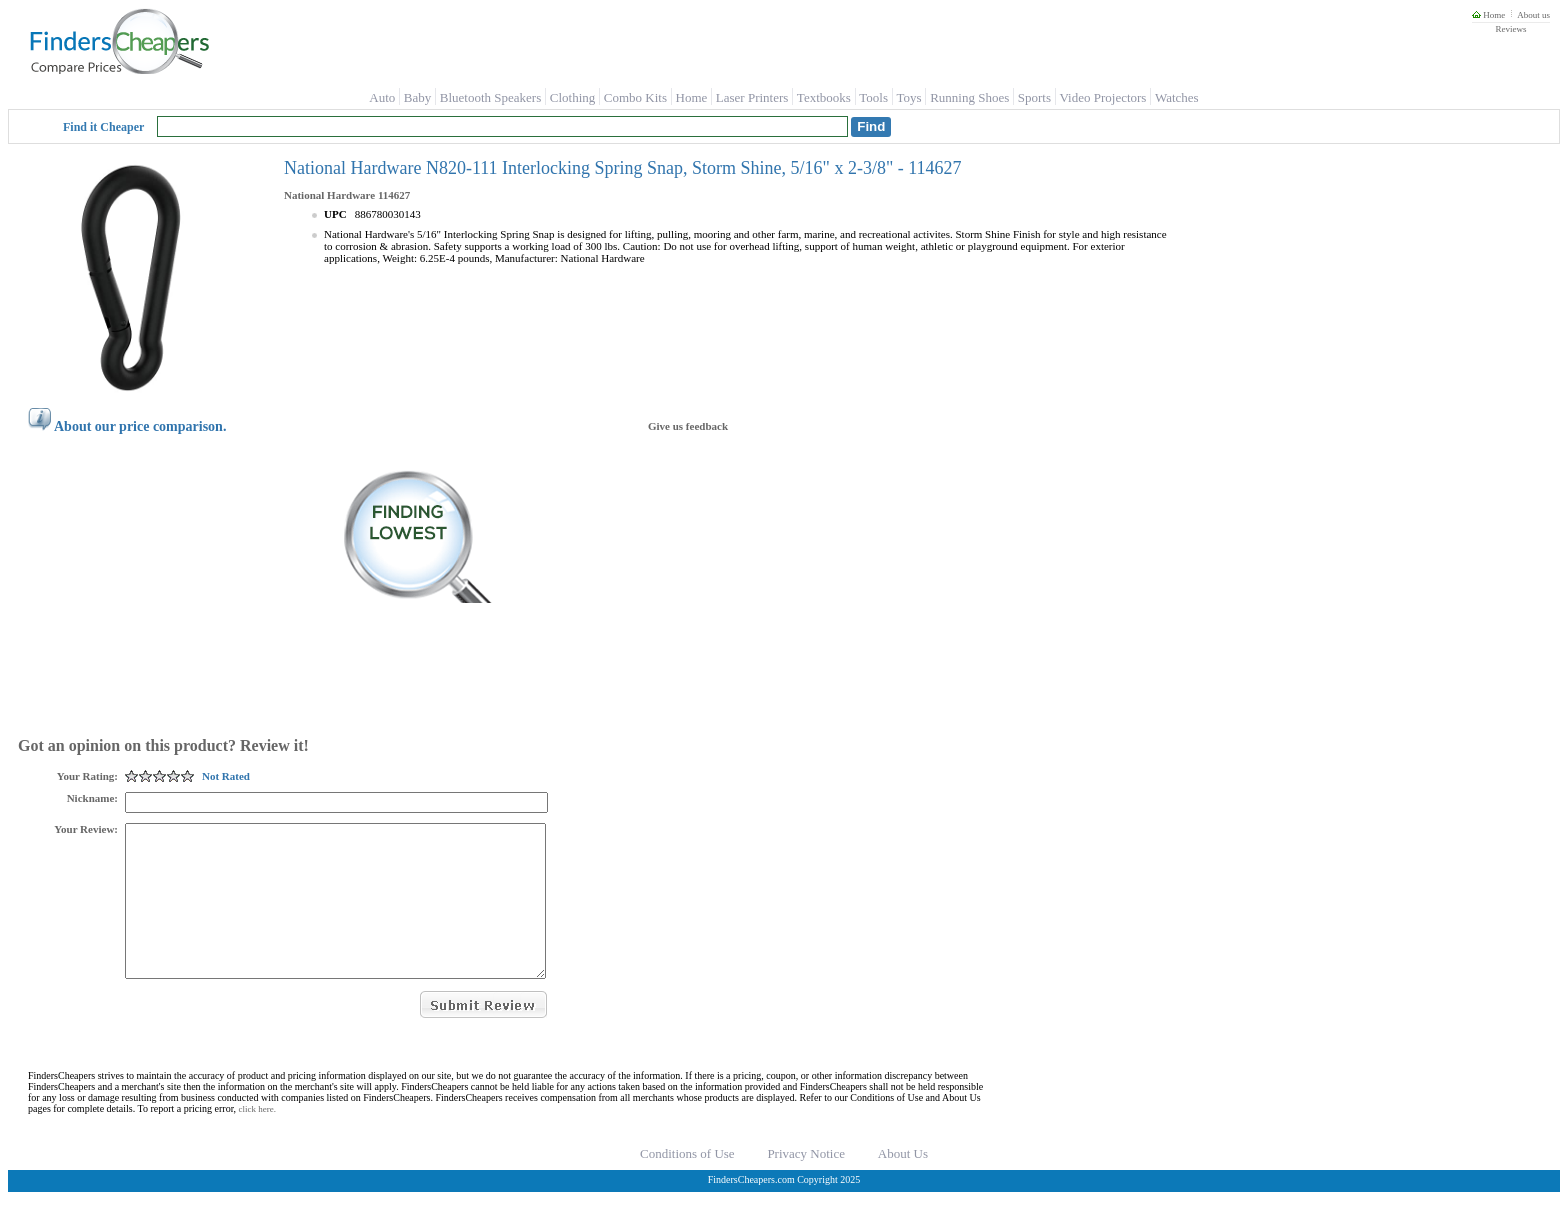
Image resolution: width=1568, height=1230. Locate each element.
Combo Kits (635, 97)
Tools (873, 97)
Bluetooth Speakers (490, 97)
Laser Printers (752, 97)
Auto (382, 97)
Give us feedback (688, 426)
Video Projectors (1102, 97)
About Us (903, 1183)
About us (1533, 15)
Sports (1034, 97)
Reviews (1510, 29)
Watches (1177, 97)
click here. (257, 1139)
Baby (417, 97)
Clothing (573, 97)
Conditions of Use (687, 1183)
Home (1488, 15)
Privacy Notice (806, 1183)
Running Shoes (969, 97)
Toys (909, 97)
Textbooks (824, 97)
